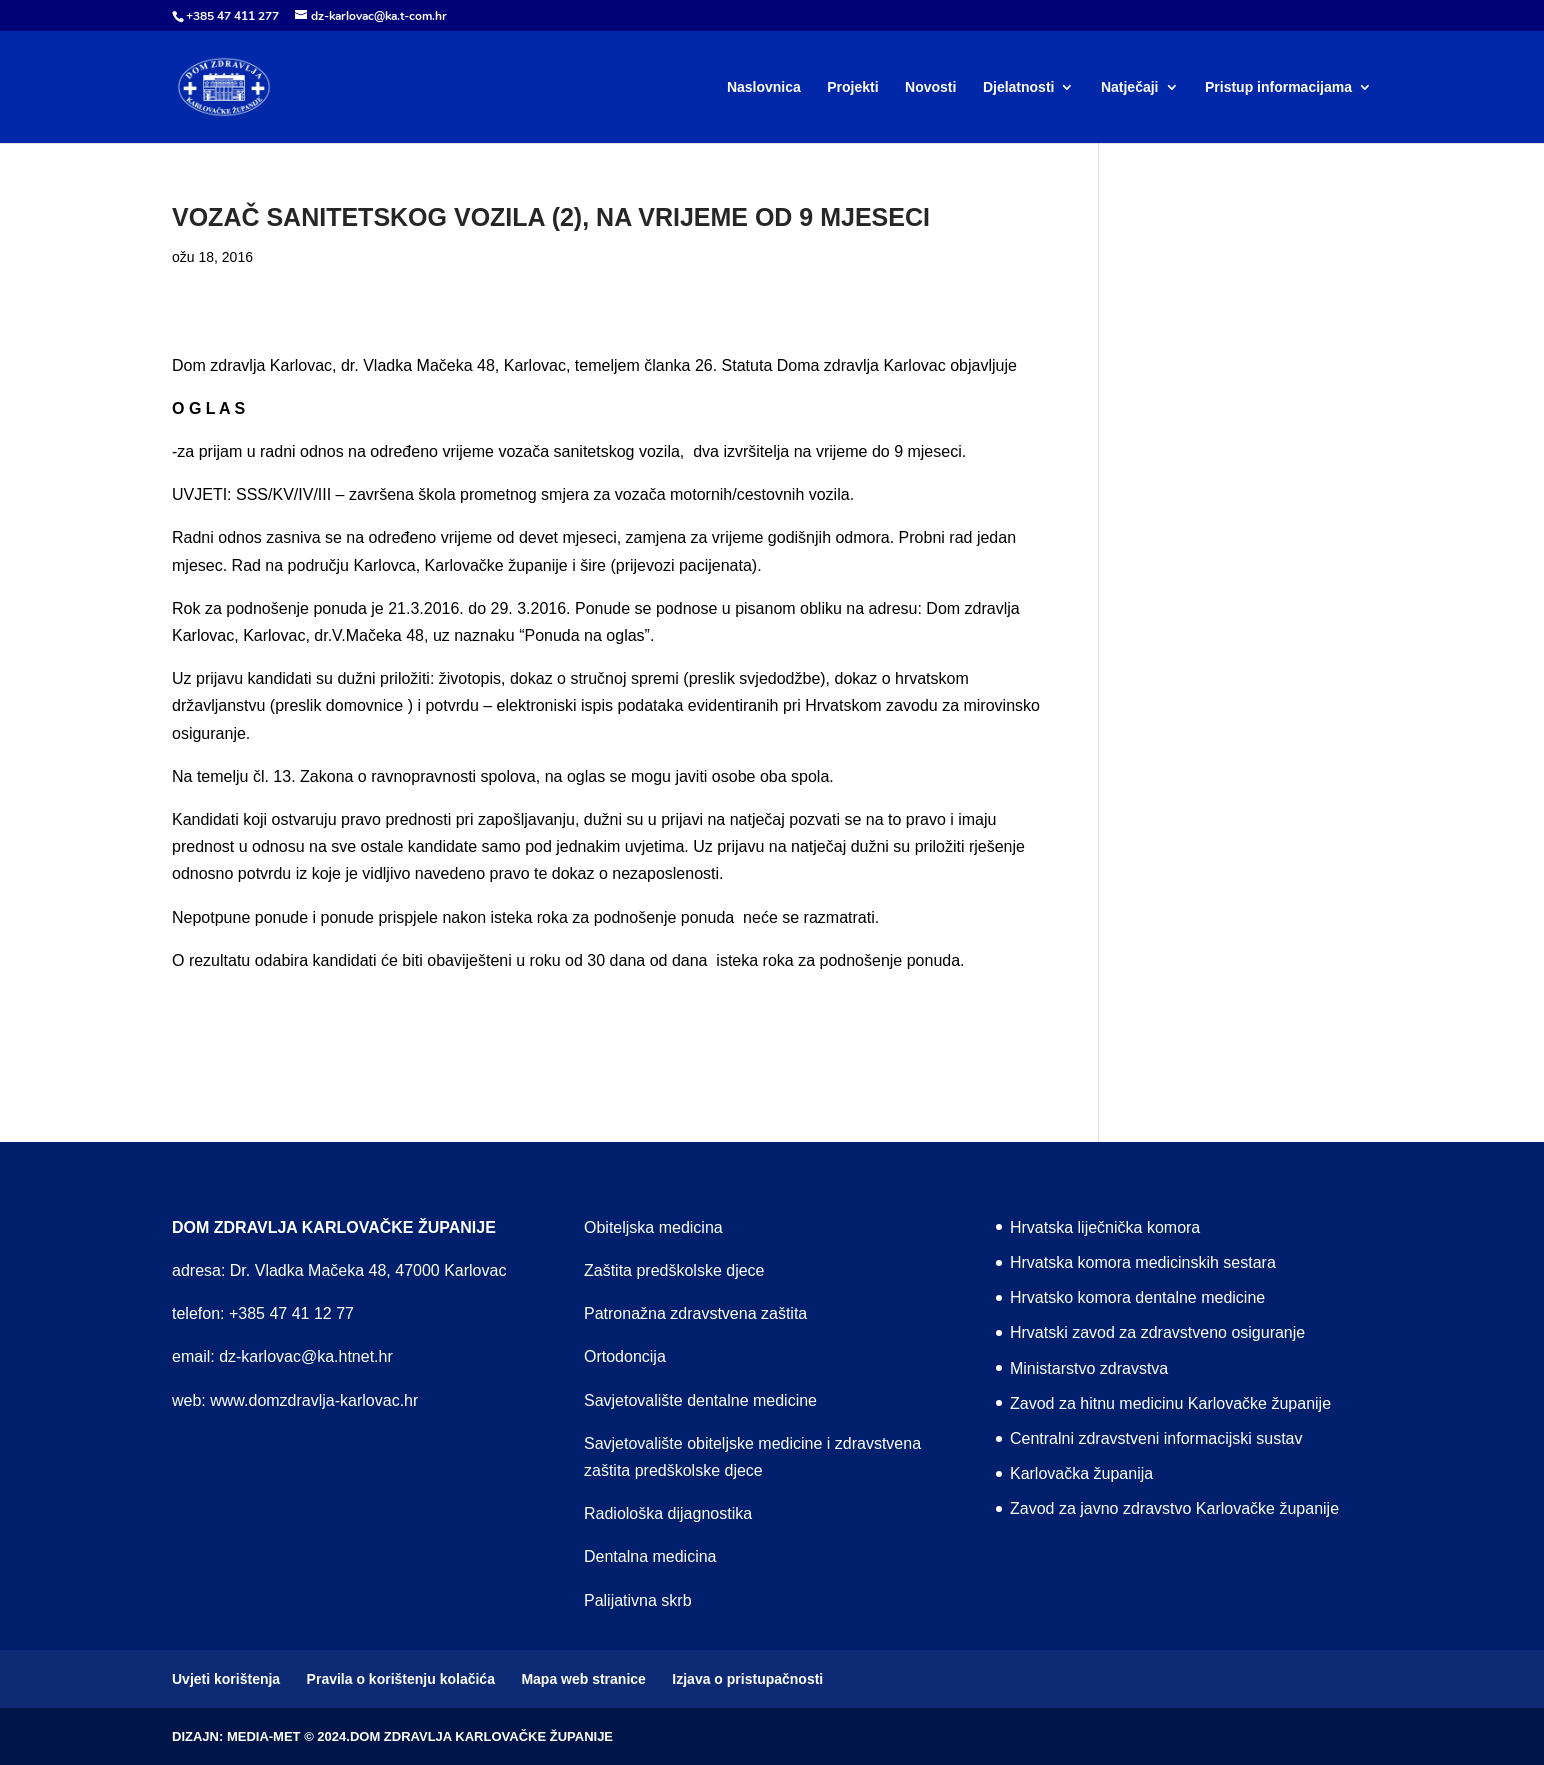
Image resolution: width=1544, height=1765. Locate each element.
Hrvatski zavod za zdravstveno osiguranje (1157, 1332)
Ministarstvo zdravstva (1089, 1368)
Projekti (852, 87)
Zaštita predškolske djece (674, 1270)
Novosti (930, 87)
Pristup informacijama (1278, 87)
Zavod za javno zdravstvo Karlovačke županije (1174, 1508)
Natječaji (1130, 87)
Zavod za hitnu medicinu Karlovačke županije (1170, 1403)
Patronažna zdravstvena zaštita (695, 1313)
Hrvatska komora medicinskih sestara (1143, 1262)
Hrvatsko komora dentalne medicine (1137, 1297)
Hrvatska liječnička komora (1105, 1227)
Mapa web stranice (583, 1679)
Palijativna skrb (638, 1600)
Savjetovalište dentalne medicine (700, 1400)
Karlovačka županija (1081, 1473)
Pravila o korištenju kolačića (401, 1679)
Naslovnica (764, 87)
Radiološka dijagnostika (668, 1513)
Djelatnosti (1019, 87)
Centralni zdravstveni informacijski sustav (1156, 1438)
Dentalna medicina (650, 1556)
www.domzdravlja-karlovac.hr (314, 1400)
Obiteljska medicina (653, 1227)
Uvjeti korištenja (226, 1679)
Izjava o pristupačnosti (747, 1679)
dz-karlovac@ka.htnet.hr (306, 1356)
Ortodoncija (625, 1356)
